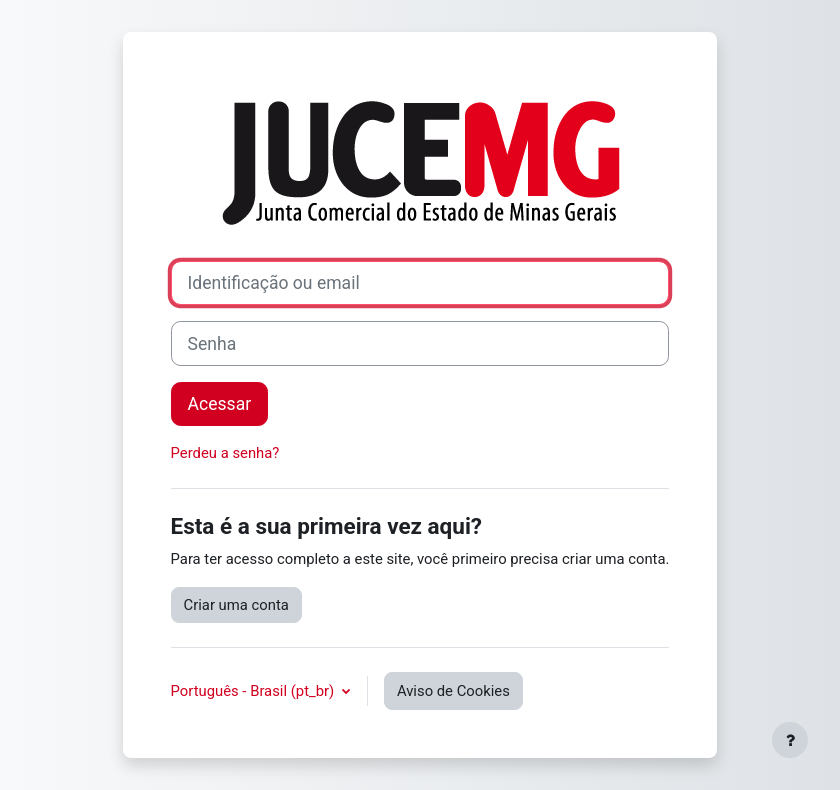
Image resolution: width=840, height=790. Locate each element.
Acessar (220, 404)
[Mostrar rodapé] (790, 740)
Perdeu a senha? (225, 453)
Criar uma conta (236, 605)
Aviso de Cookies (453, 691)
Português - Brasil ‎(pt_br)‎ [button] (254, 691)
